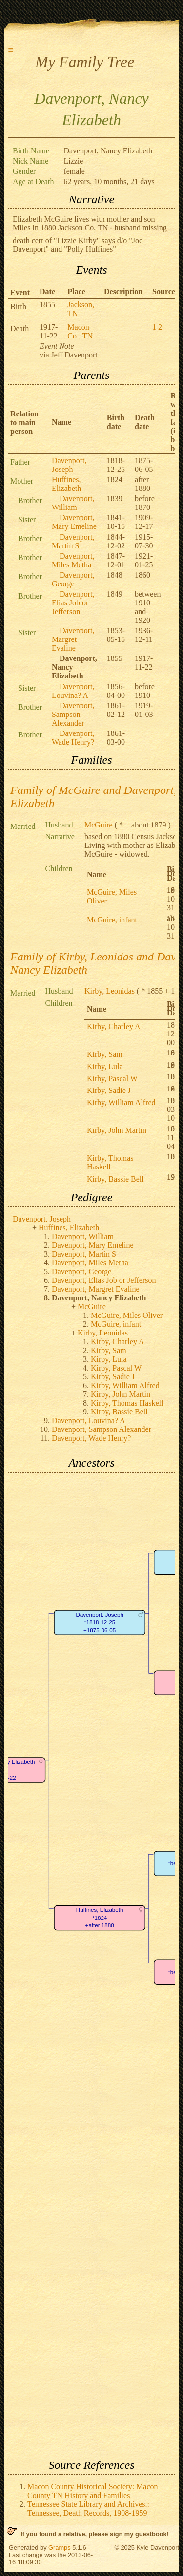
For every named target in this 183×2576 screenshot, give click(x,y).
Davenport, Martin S (73, 541)
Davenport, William (73, 502)
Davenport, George (73, 579)
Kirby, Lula (105, 1066)
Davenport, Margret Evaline (73, 639)
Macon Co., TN (80, 331)
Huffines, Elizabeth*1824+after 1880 (99, 1917)
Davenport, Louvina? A (73, 690)
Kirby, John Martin (116, 1130)
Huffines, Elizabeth (66, 483)
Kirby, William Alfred (121, 1102)
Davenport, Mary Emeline (74, 521)
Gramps (59, 2547)
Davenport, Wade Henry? (73, 737)
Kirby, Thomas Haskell (110, 1162)
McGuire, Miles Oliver (127, 1315)
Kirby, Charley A (114, 1026)
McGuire (98, 825)
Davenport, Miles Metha (73, 560)
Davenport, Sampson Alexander (73, 714)
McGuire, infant (112, 920)
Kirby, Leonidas (109, 991)
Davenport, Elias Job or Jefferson (73, 603)
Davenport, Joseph (69, 464)
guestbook (151, 2534)
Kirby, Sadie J (109, 1090)
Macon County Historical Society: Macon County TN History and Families (92, 2491)
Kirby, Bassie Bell (115, 1179)
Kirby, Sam (104, 1054)
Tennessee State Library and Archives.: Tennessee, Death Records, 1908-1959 (88, 2508)
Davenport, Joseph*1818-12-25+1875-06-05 (99, 1622)
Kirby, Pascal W (112, 1078)
